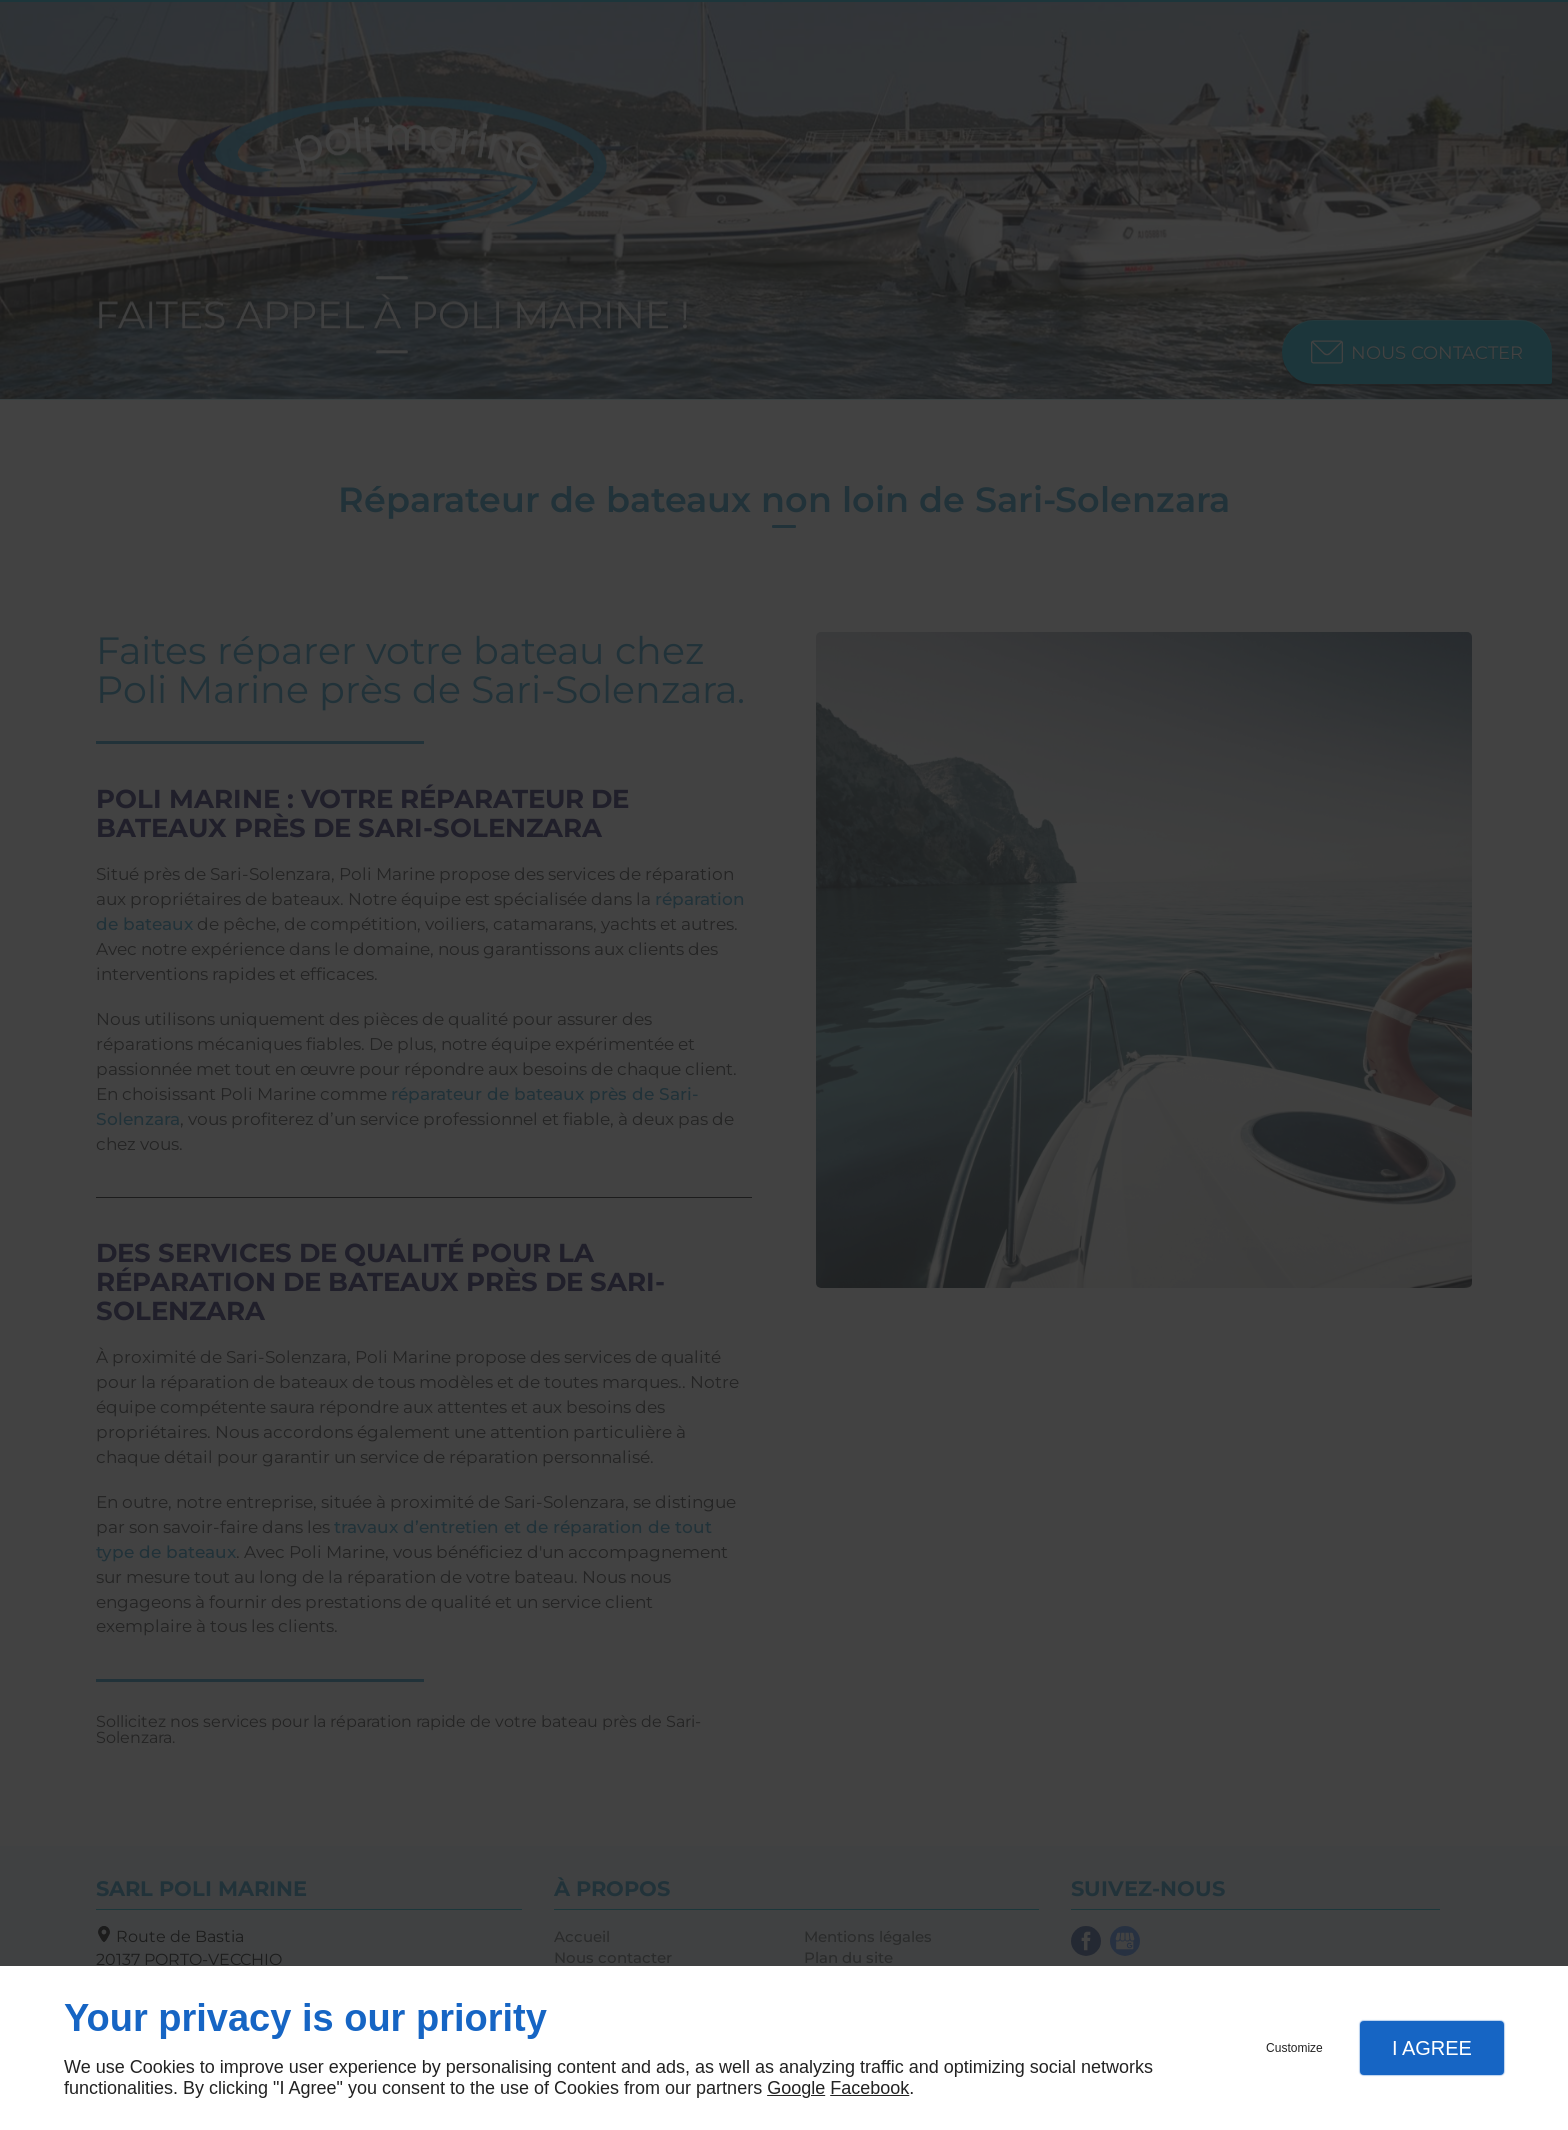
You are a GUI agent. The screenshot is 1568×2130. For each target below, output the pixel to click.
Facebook (869, 2088)
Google (796, 2088)
